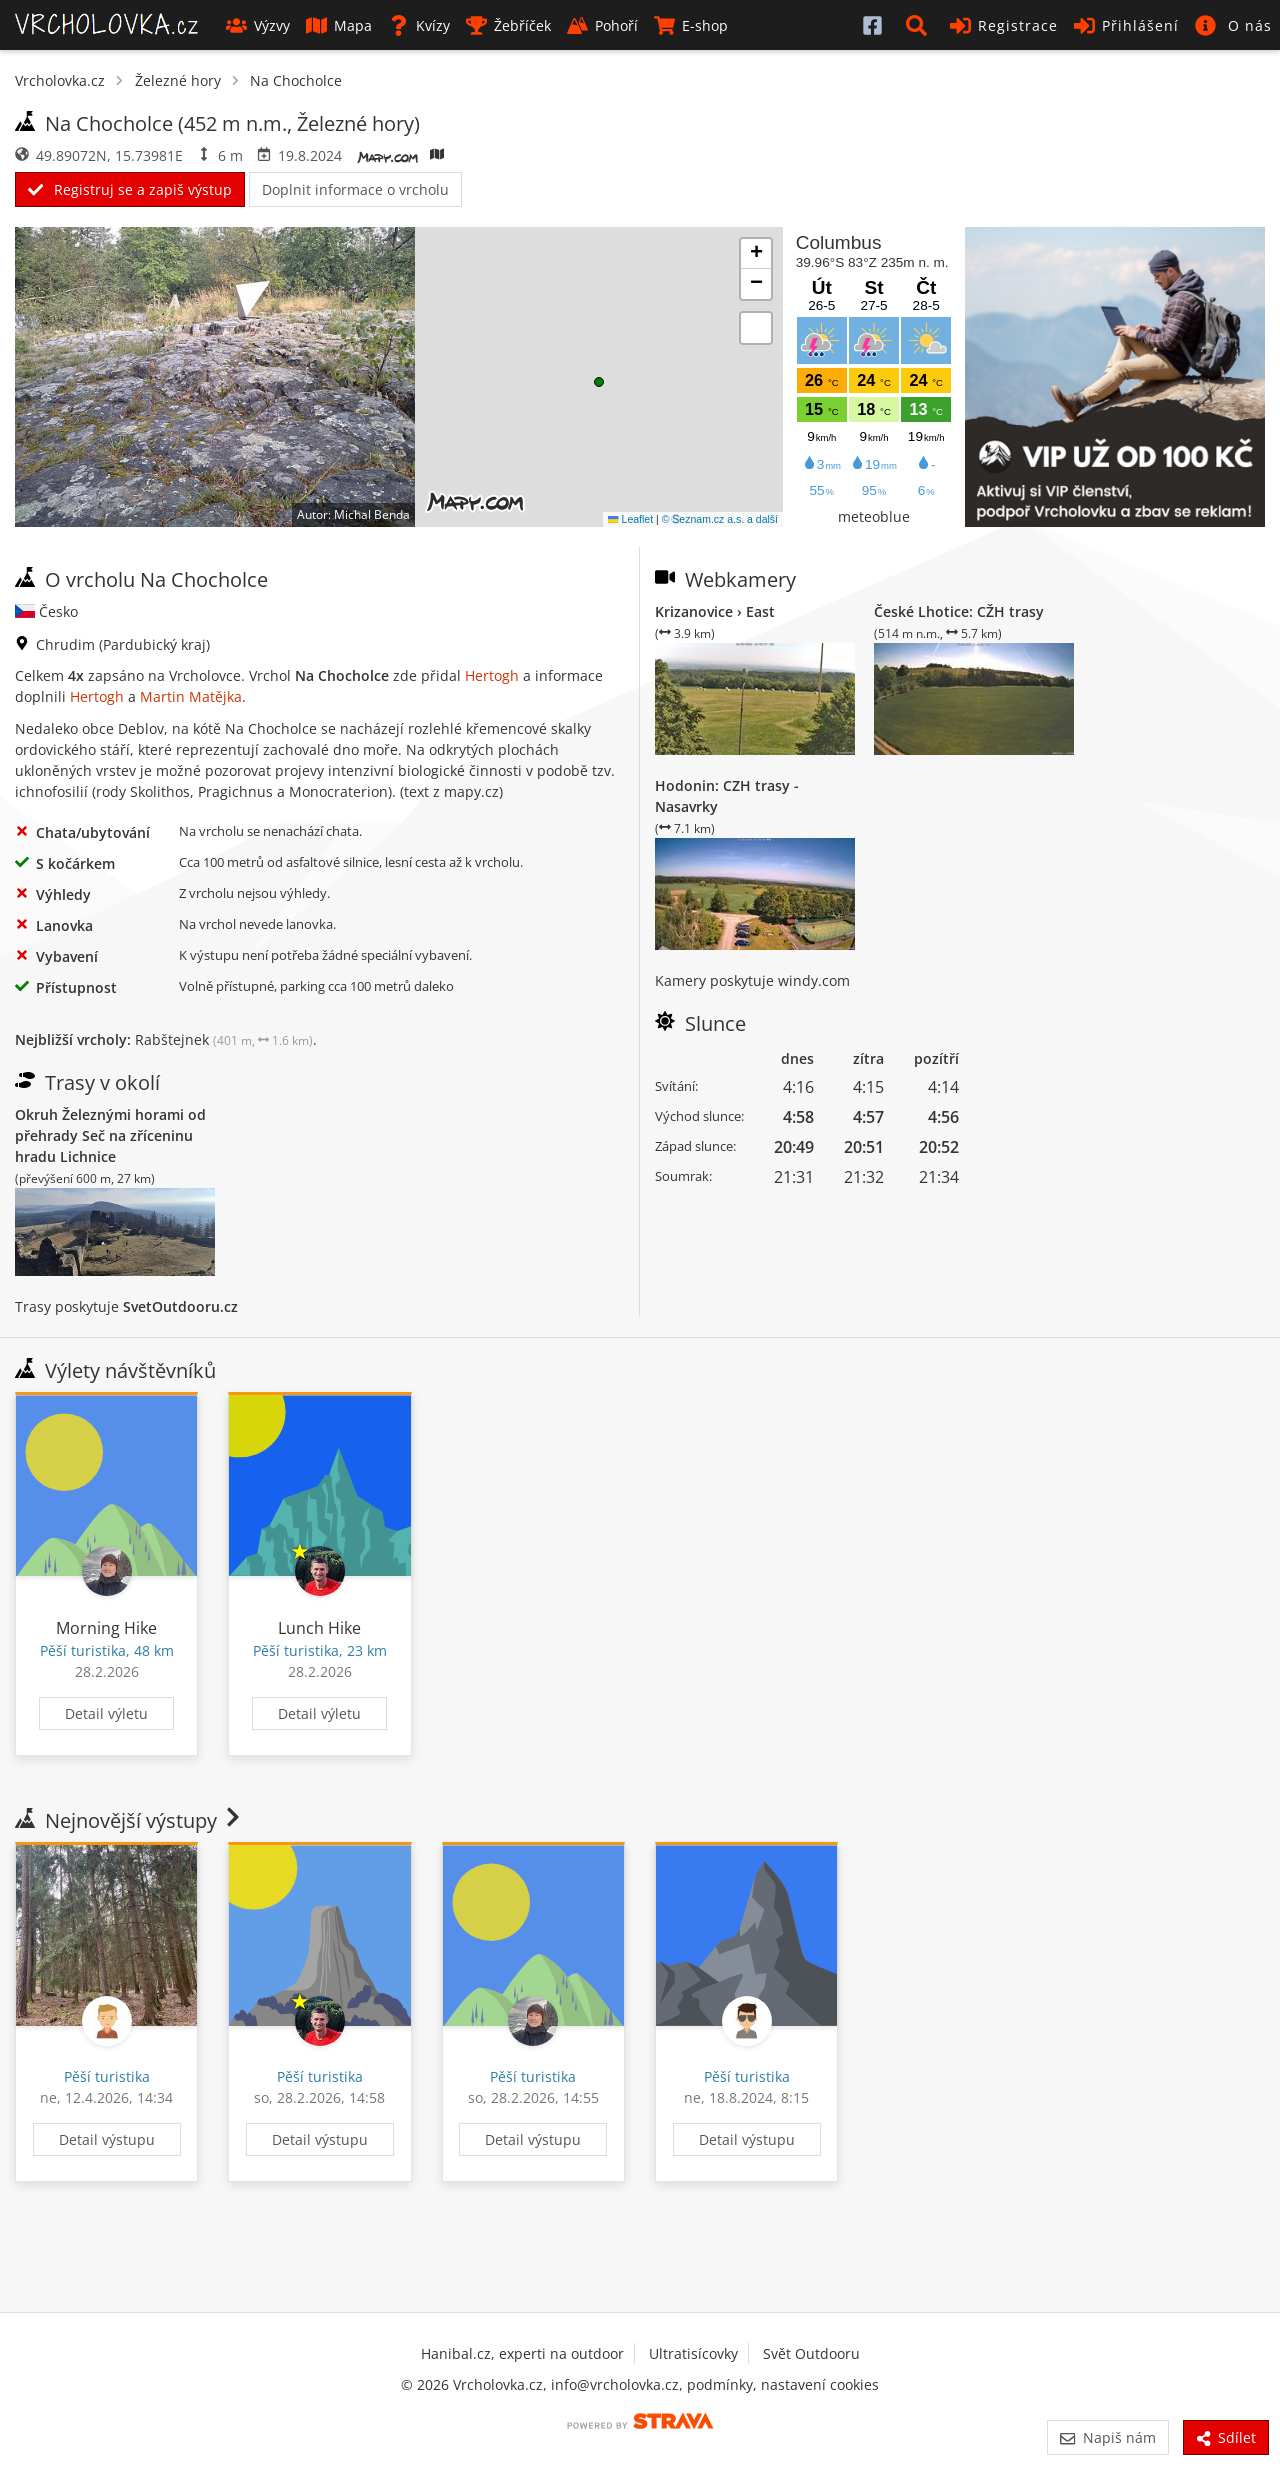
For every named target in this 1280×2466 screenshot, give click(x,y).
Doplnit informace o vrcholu (355, 189)
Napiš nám (1107, 2437)
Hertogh (492, 675)
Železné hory (178, 80)
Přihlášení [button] (1126, 25)
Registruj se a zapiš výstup (130, 189)
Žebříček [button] (508, 25)
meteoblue (874, 516)
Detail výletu (106, 1713)
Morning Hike (106, 1628)
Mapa (339, 25)
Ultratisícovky (693, 2353)
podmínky (720, 2384)
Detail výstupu (107, 2139)
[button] (920, 25)
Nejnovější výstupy (129, 1820)
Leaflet (630, 519)
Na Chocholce (296, 80)
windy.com (814, 980)
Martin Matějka (191, 696)
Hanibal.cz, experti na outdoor (522, 2353)
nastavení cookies (820, 2384)
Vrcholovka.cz (60, 80)
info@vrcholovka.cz (615, 2384)
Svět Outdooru (811, 2353)
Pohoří (602, 25)
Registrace (1004, 25)
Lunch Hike (319, 1628)
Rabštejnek (224, 1039)
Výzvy (258, 25)
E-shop (691, 25)
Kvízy (419, 25)
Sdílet (1226, 2437)
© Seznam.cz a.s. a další (720, 519)
